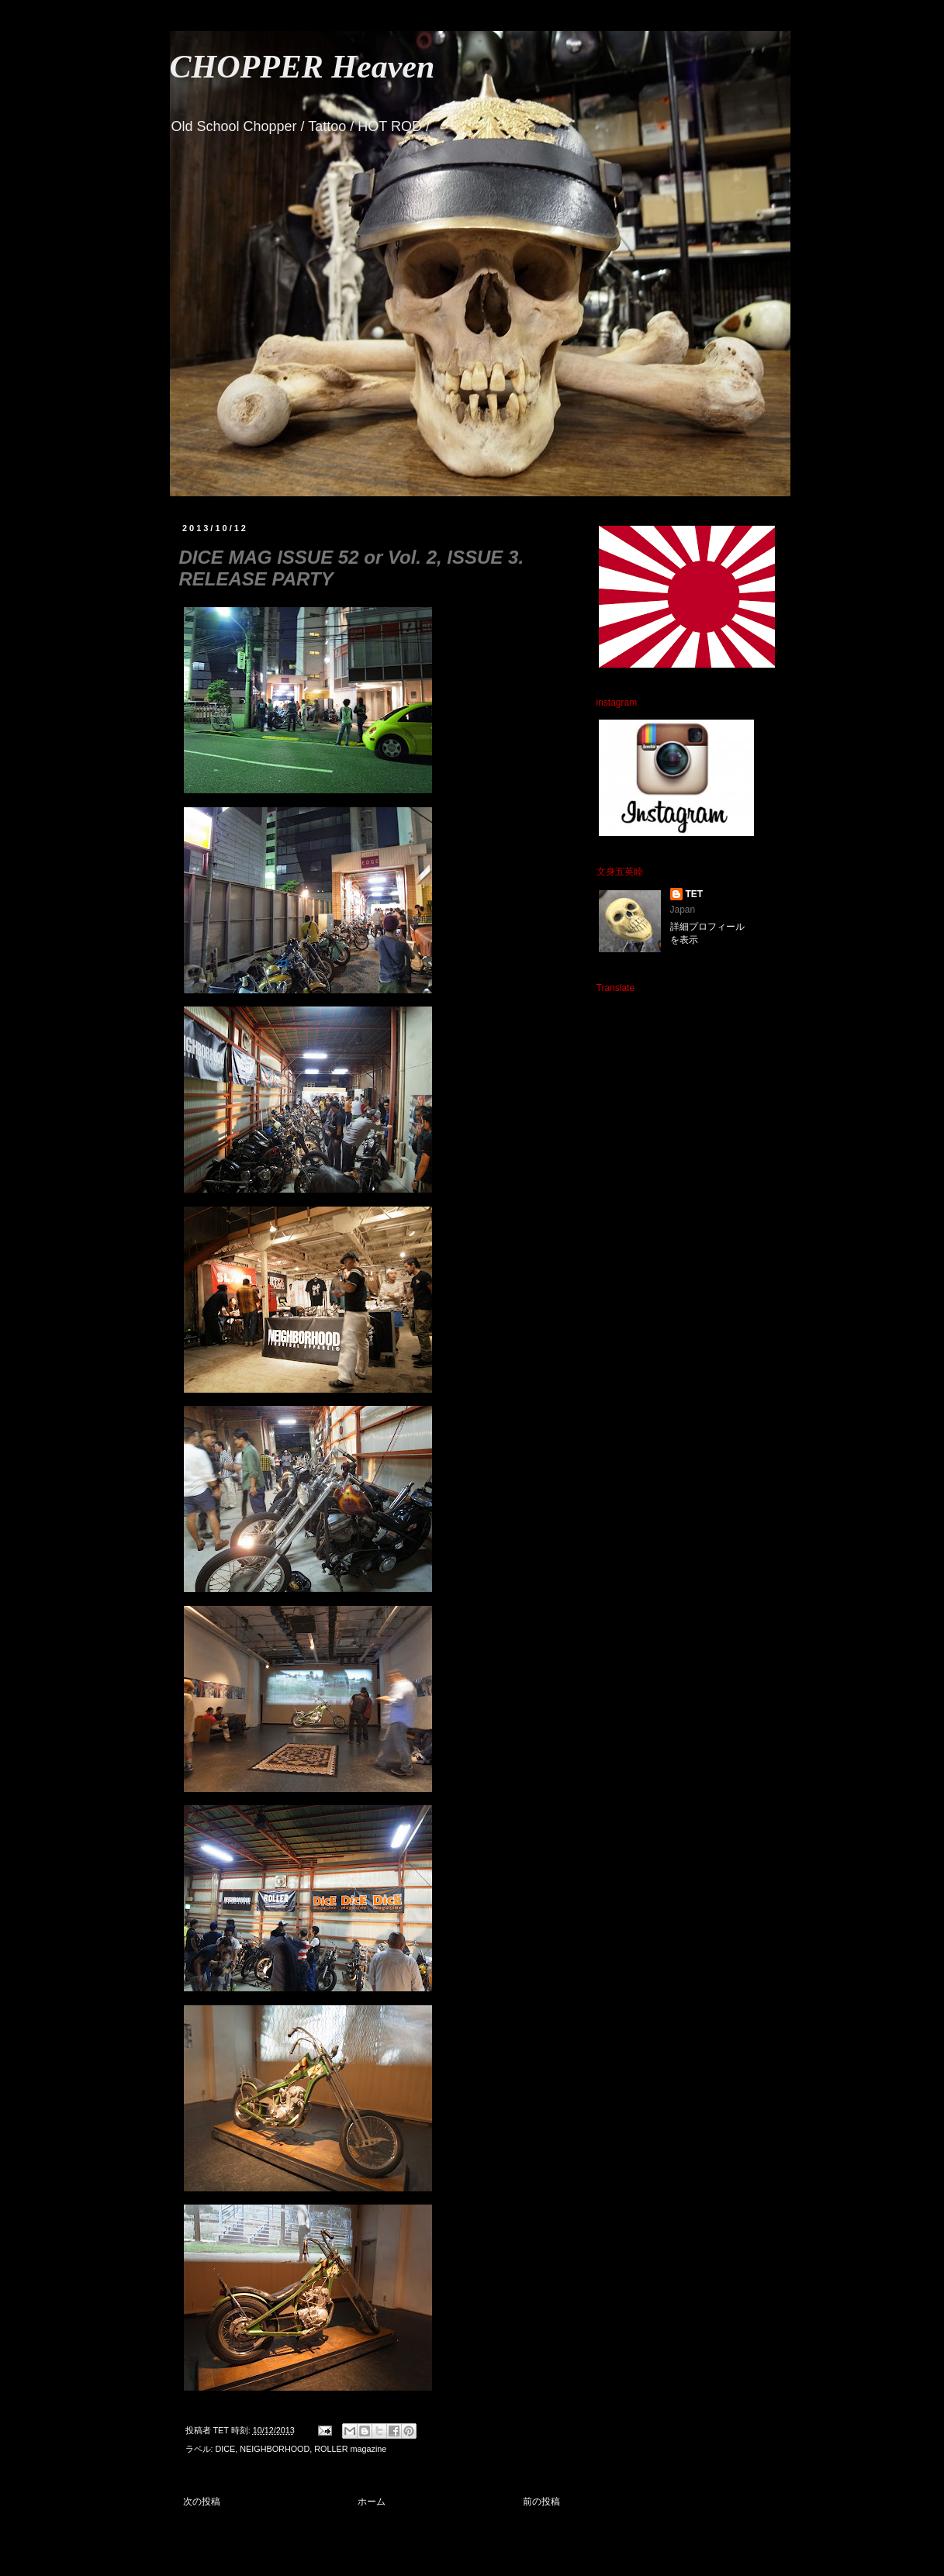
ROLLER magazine (350, 2448)
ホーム (372, 2501)
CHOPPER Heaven (302, 67)
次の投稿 (201, 2501)
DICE (226, 2448)
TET (695, 894)
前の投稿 (541, 2501)
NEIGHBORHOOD (274, 2448)
